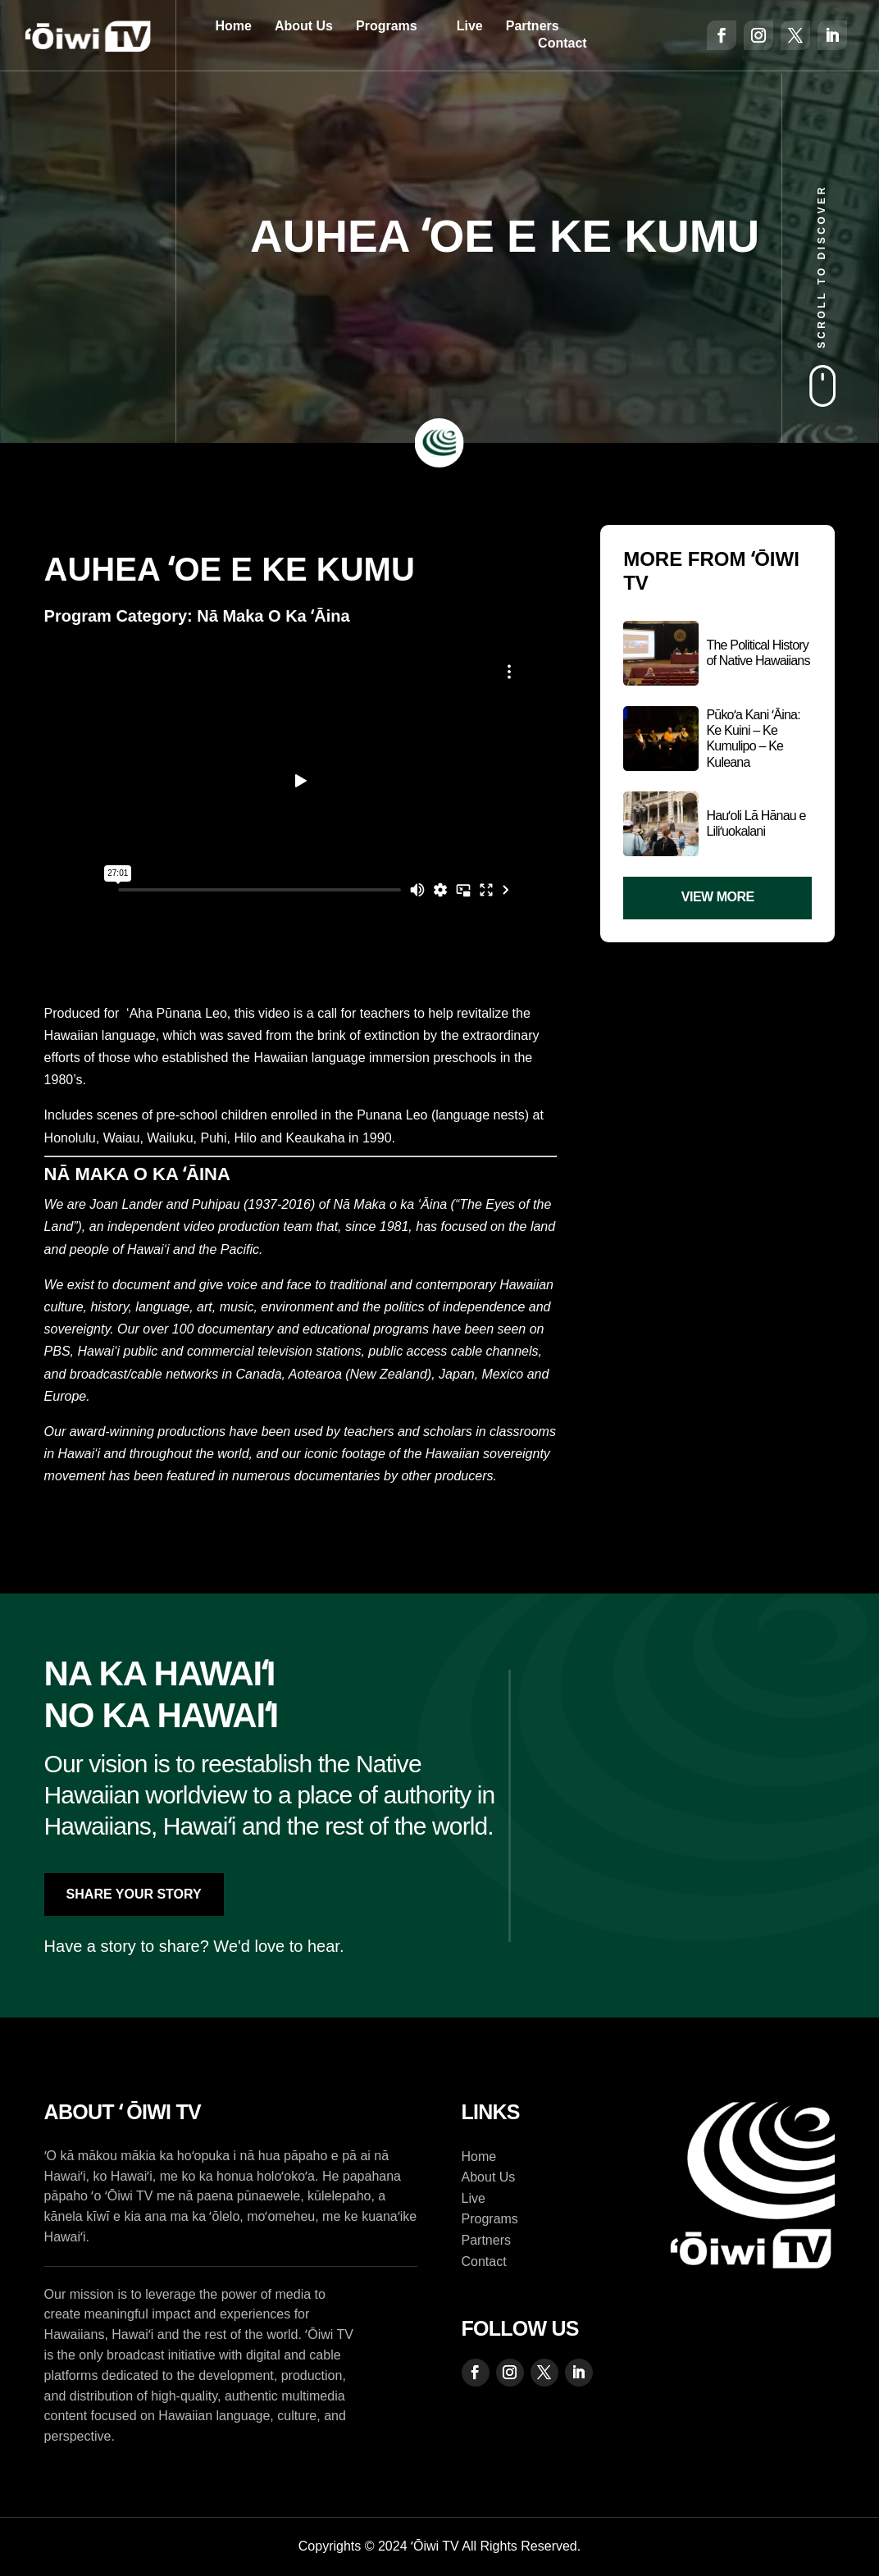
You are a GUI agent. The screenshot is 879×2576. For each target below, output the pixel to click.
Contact (562, 43)
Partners (532, 26)
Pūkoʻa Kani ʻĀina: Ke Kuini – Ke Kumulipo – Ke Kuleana (752, 738)
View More (717, 897)
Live (470, 26)
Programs (386, 26)
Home (233, 26)
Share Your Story (134, 1894)
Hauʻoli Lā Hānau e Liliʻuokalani (755, 823)
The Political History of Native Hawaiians (757, 653)
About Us (304, 26)
